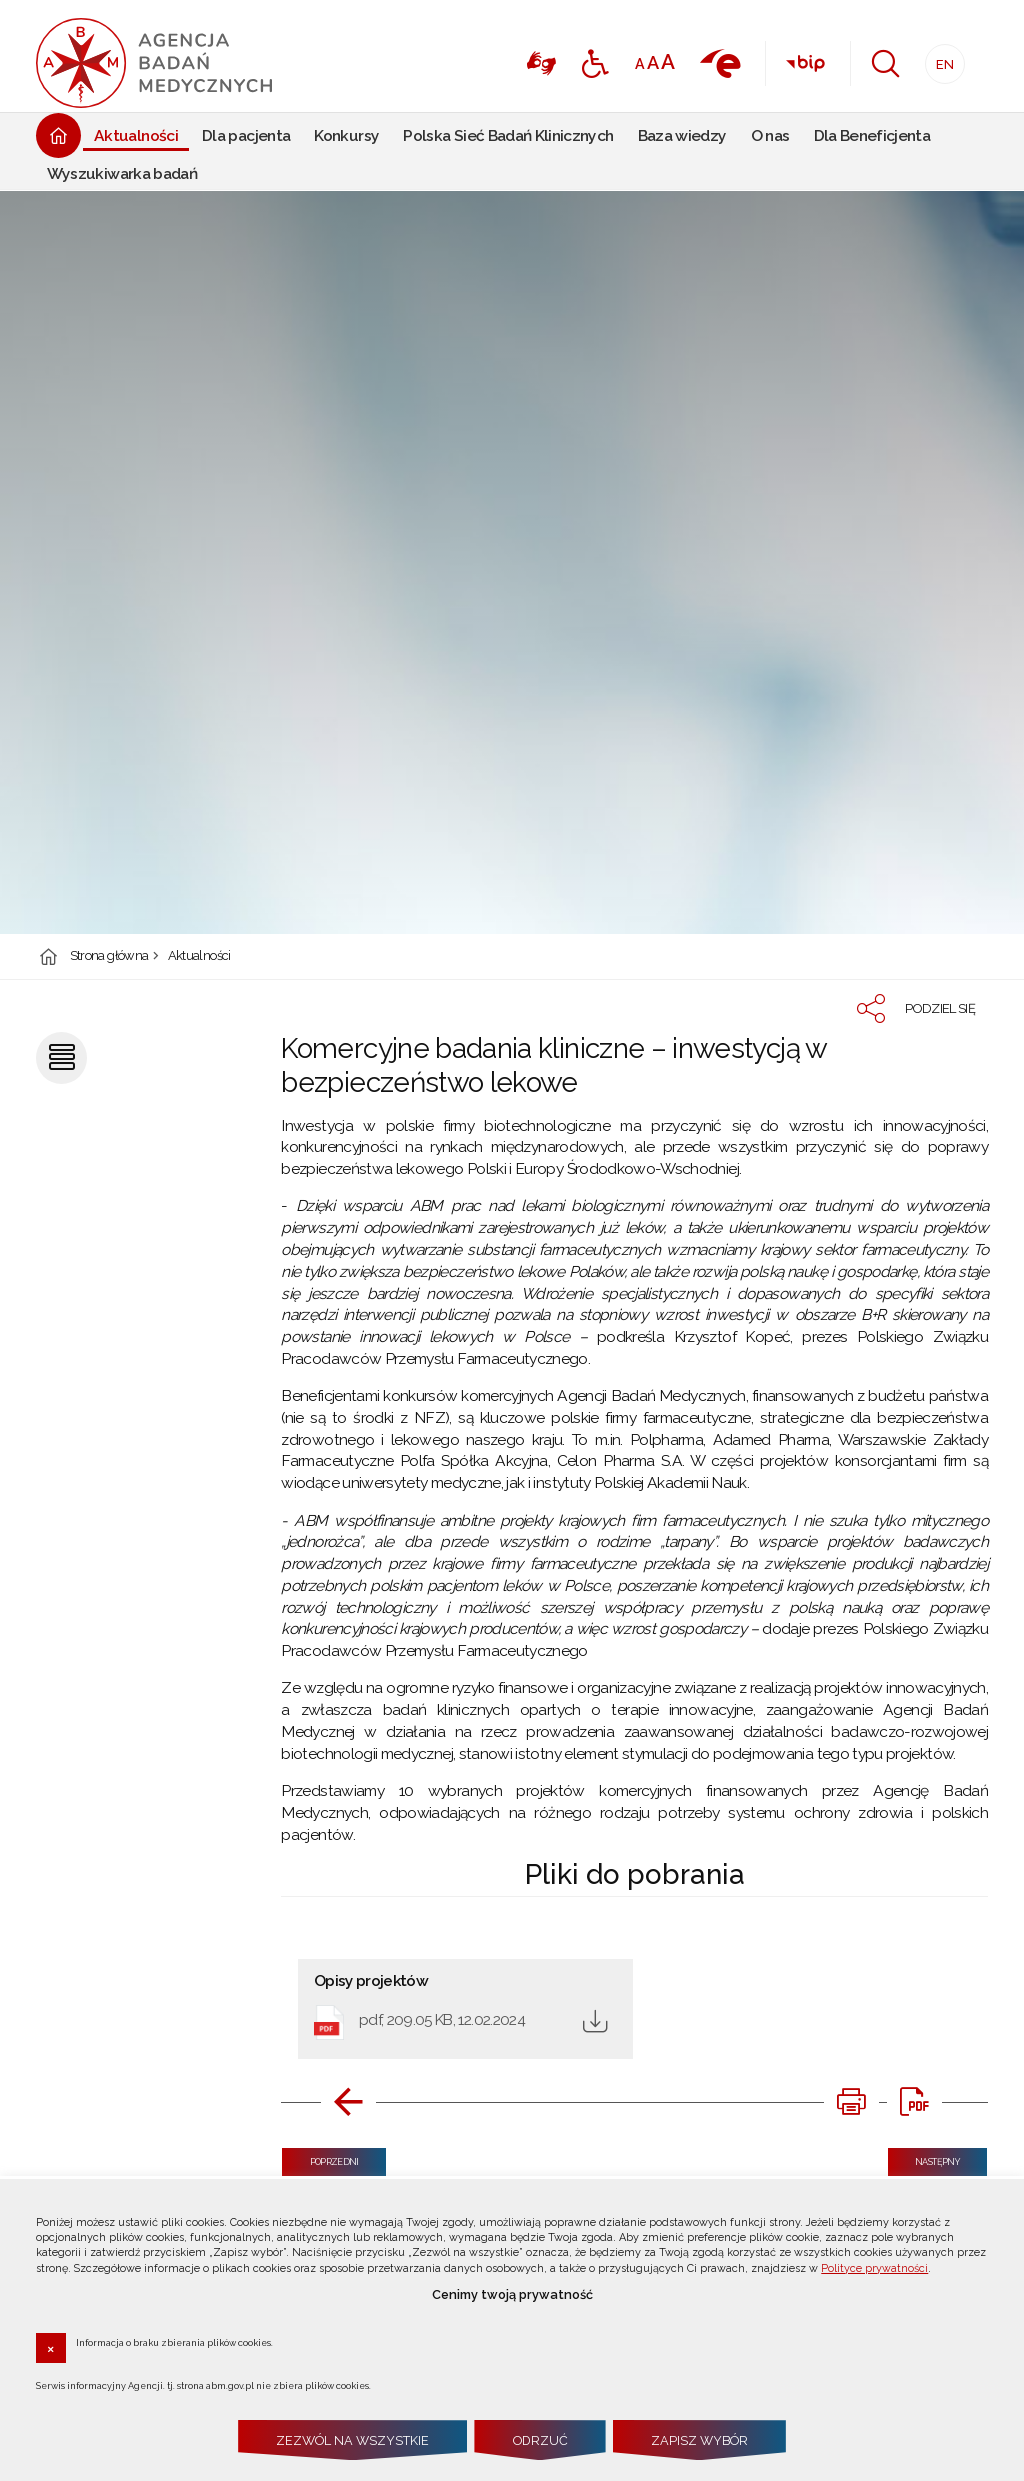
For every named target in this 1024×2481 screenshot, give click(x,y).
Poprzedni (320, 2157)
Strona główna (109, 956)
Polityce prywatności (874, 2268)
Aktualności (199, 956)
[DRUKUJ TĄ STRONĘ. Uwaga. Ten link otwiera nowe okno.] (851, 2102)
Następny (924, 2157)
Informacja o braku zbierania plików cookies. (174, 2342)
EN (939, 58)
